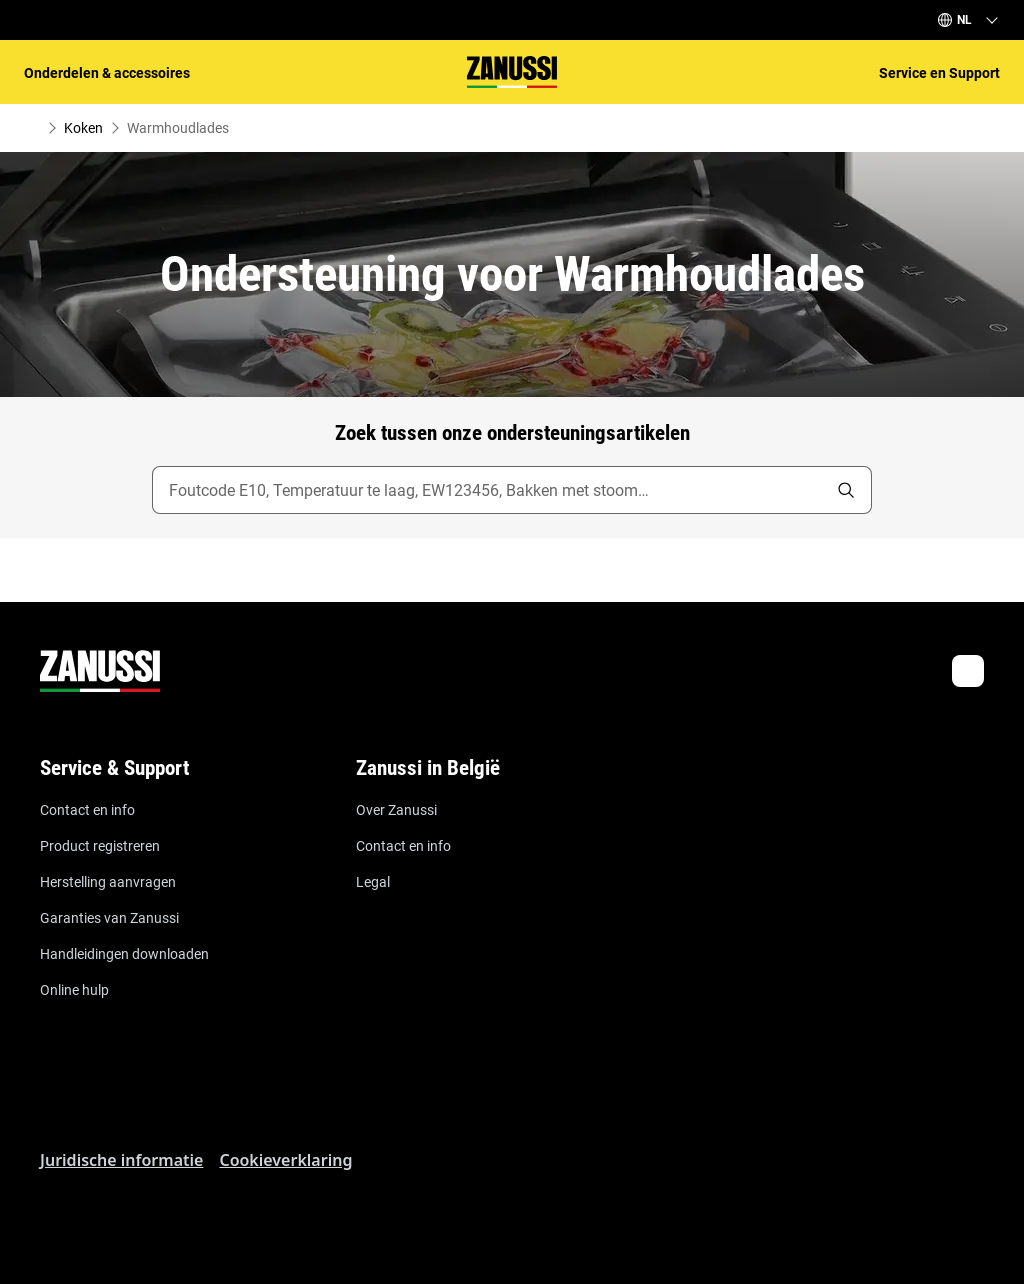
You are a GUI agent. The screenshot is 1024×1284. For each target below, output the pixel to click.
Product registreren (100, 846)
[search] (846, 490)
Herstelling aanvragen (108, 882)
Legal (373, 882)
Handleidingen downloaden (124, 954)
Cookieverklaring (285, 1160)
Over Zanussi (396, 810)
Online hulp (74, 990)
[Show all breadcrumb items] (32, 128)
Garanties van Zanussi (109, 918)
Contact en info (87, 810)
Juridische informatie (121, 1160)
